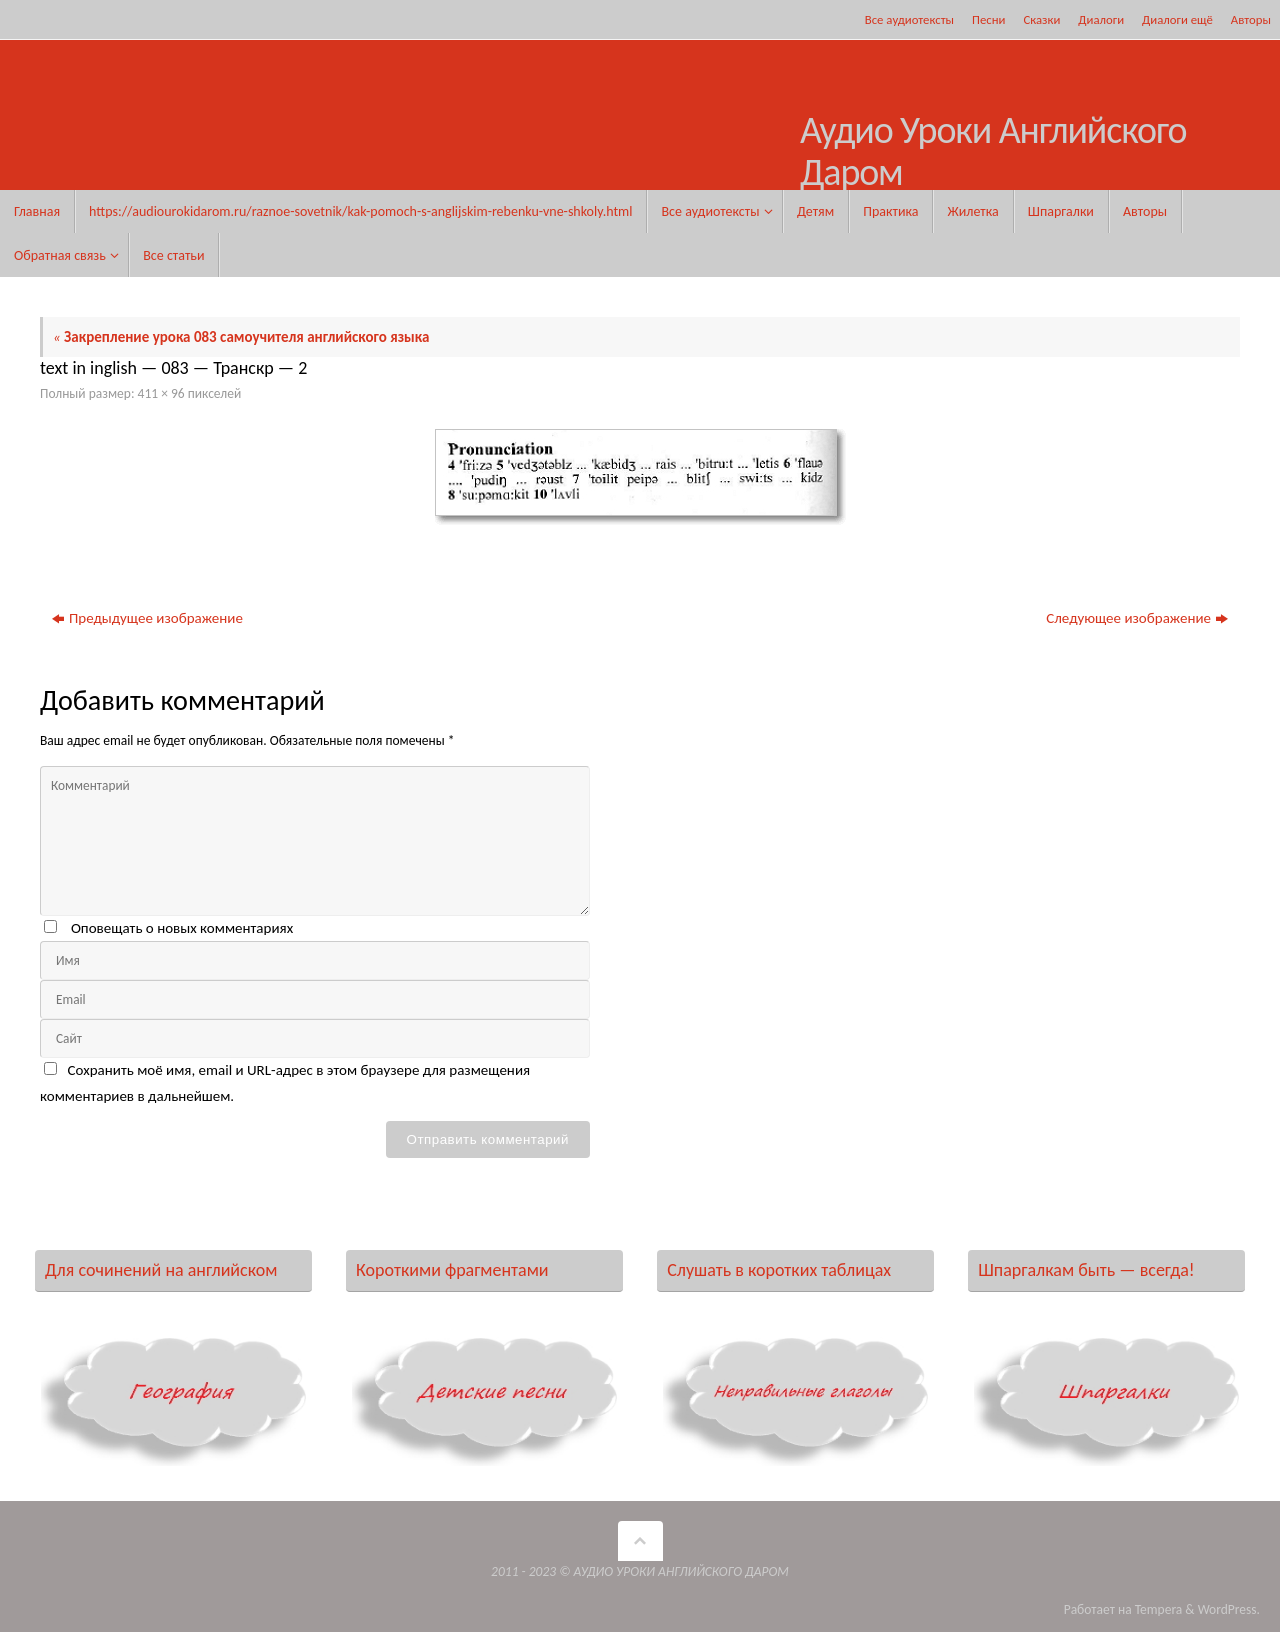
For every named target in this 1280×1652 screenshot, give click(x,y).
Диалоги (1101, 19)
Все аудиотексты (909, 19)
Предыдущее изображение (147, 618)
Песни (988, 19)
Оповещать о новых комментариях (182, 928)
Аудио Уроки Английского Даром (993, 152)
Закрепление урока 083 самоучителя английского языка (241, 337)
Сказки (1041, 19)
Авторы (1251, 19)
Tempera (1159, 1609)
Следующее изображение (1137, 618)
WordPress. (1229, 1609)
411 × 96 (161, 393)
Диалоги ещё (1177, 19)
